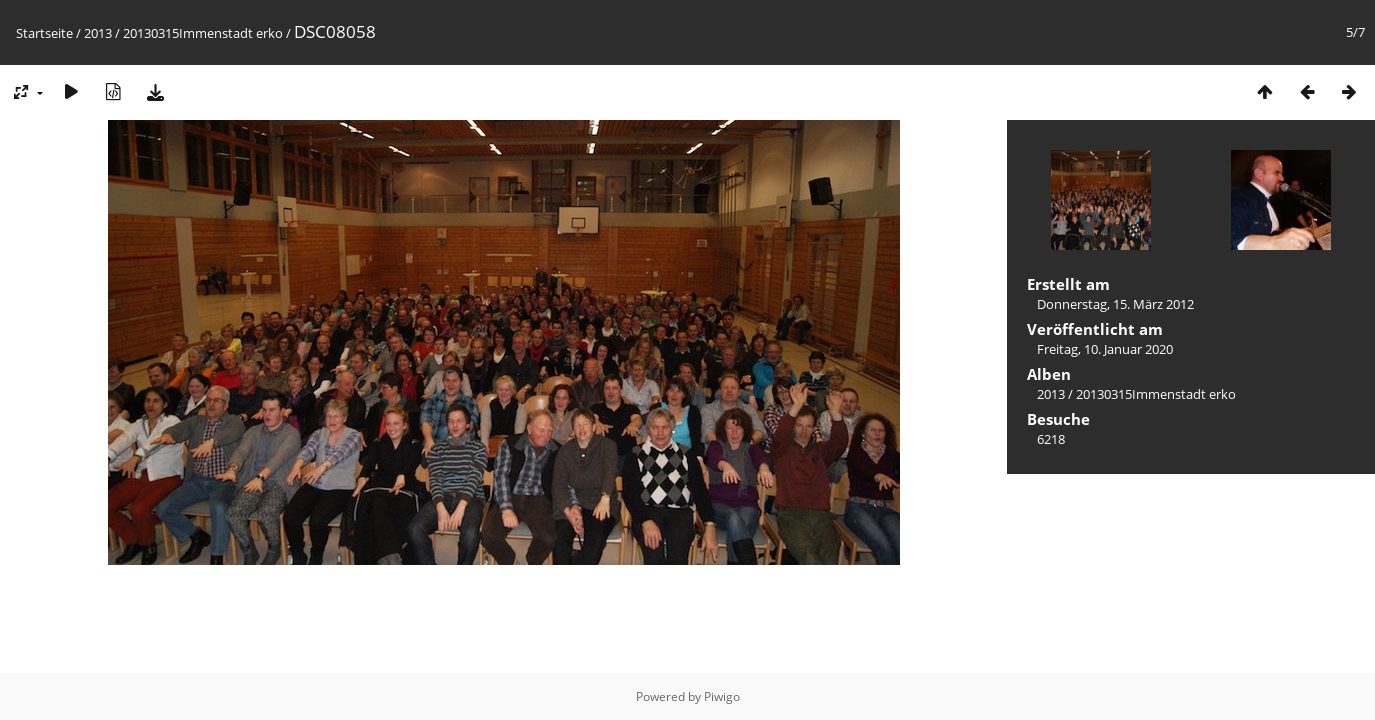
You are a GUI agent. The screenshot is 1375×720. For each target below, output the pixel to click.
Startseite (44, 33)
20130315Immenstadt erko (203, 33)
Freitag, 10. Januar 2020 (1105, 349)
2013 (98, 33)
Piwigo (722, 696)
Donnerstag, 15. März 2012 (1115, 304)
